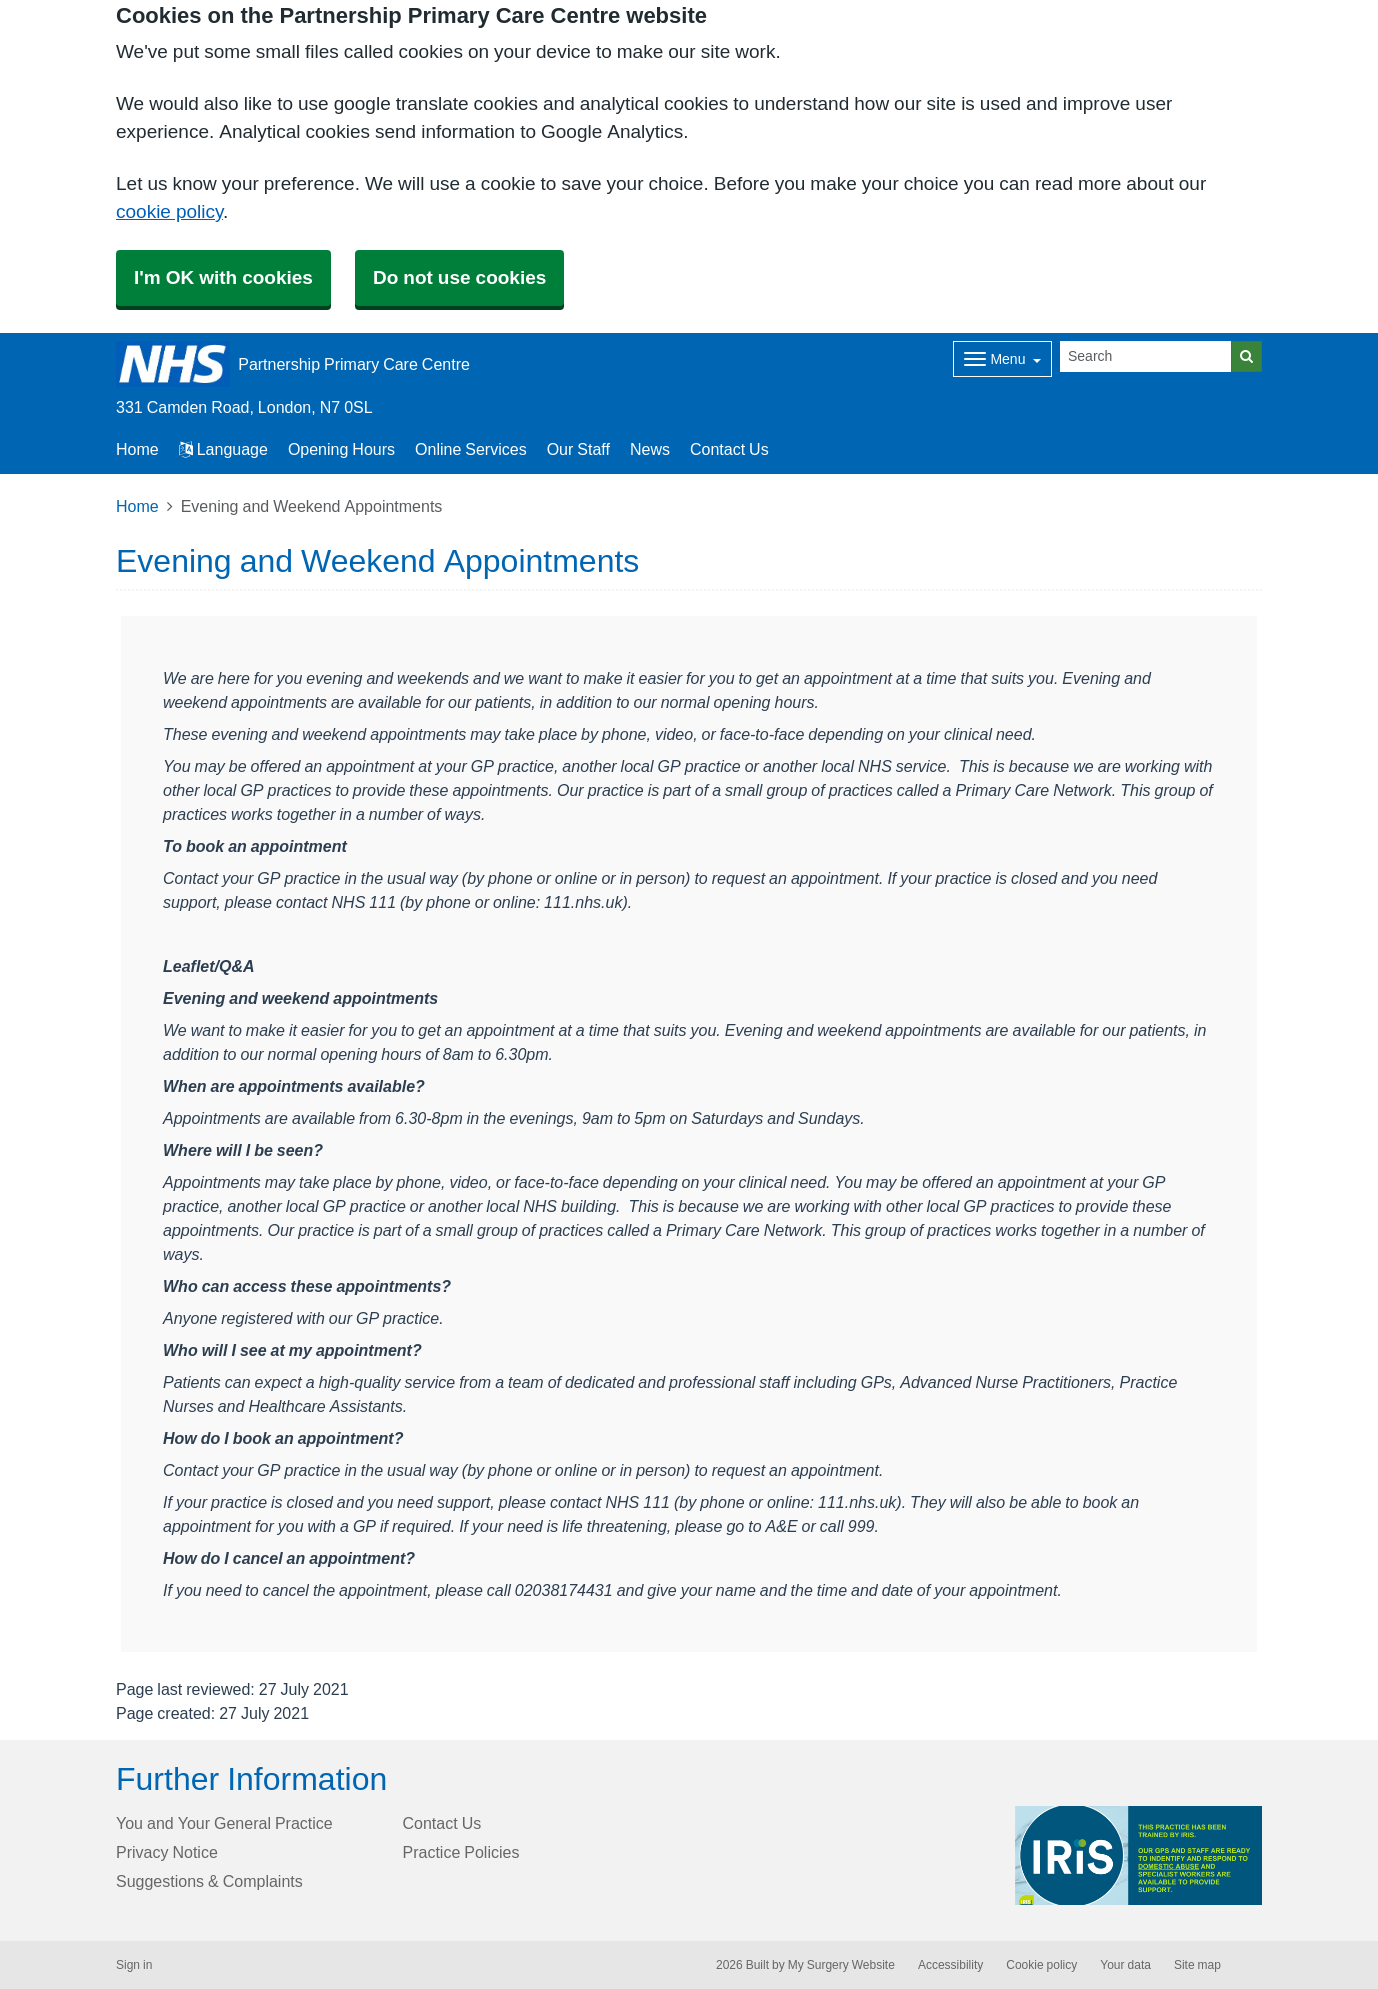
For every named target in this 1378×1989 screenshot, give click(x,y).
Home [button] (137, 449)
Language (223, 449)
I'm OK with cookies (223, 277)
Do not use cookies (459, 277)
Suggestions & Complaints (209, 1881)
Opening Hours (341, 449)
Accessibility (950, 1965)
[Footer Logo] (1138, 1855)
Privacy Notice (167, 1852)
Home (137, 506)
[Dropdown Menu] (1002, 359)
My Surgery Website (841, 1965)
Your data (1125, 1965)
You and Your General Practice (224, 1823)
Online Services (471, 449)
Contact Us (729, 449)
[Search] (1146, 356)
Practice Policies (461, 1852)
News (650, 449)
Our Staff (578, 449)
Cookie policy (1041, 1965)
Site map (1197, 1965)
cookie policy (169, 211)
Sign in (134, 1965)
